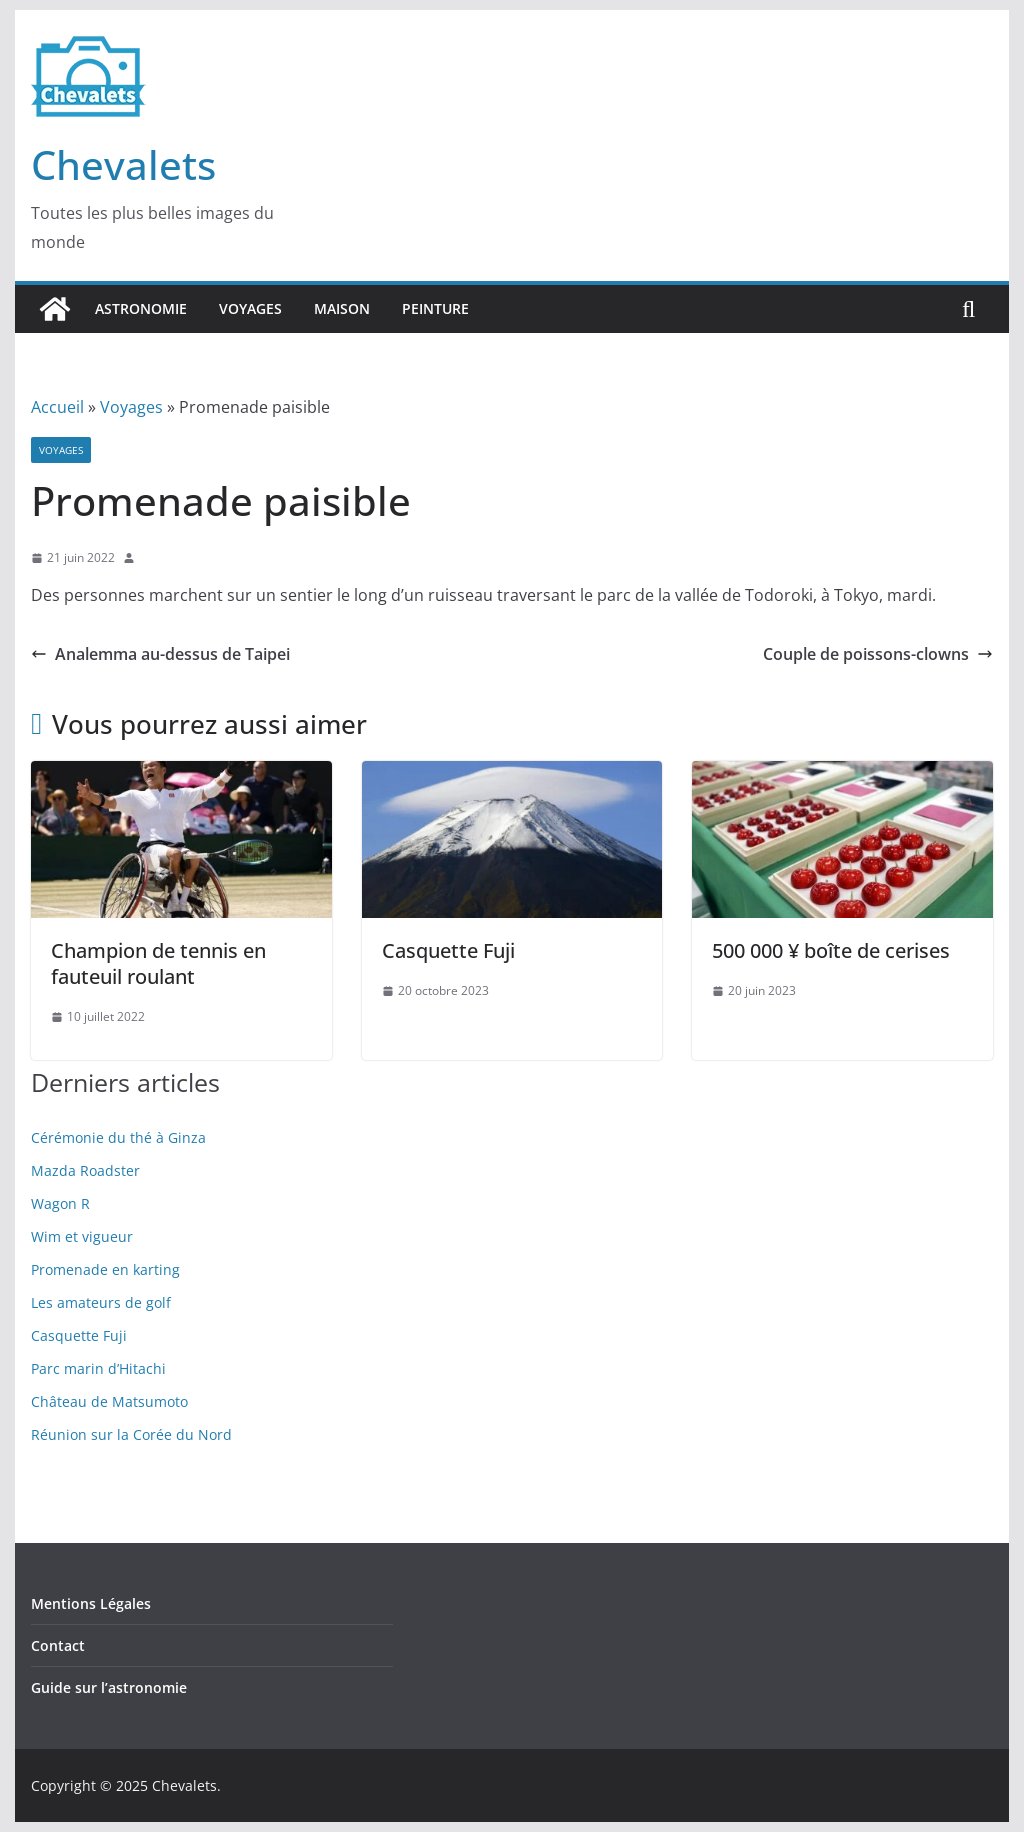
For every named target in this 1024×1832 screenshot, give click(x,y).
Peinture (435, 308)
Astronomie (141, 308)
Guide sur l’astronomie (109, 1687)
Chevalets (123, 164)
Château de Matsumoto (109, 1401)
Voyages (250, 308)
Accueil (57, 407)
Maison (342, 308)
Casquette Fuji (448, 950)
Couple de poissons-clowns (878, 654)
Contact (58, 1645)
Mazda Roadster (85, 1170)
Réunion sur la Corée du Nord (131, 1434)
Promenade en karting (105, 1269)
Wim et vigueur (82, 1236)
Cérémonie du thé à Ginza (118, 1137)
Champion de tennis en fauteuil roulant (158, 963)
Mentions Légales (91, 1603)
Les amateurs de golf (101, 1302)
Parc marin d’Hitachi (98, 1368)
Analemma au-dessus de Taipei (160, 654)
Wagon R (60, 1203)
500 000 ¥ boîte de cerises (831, 950)
